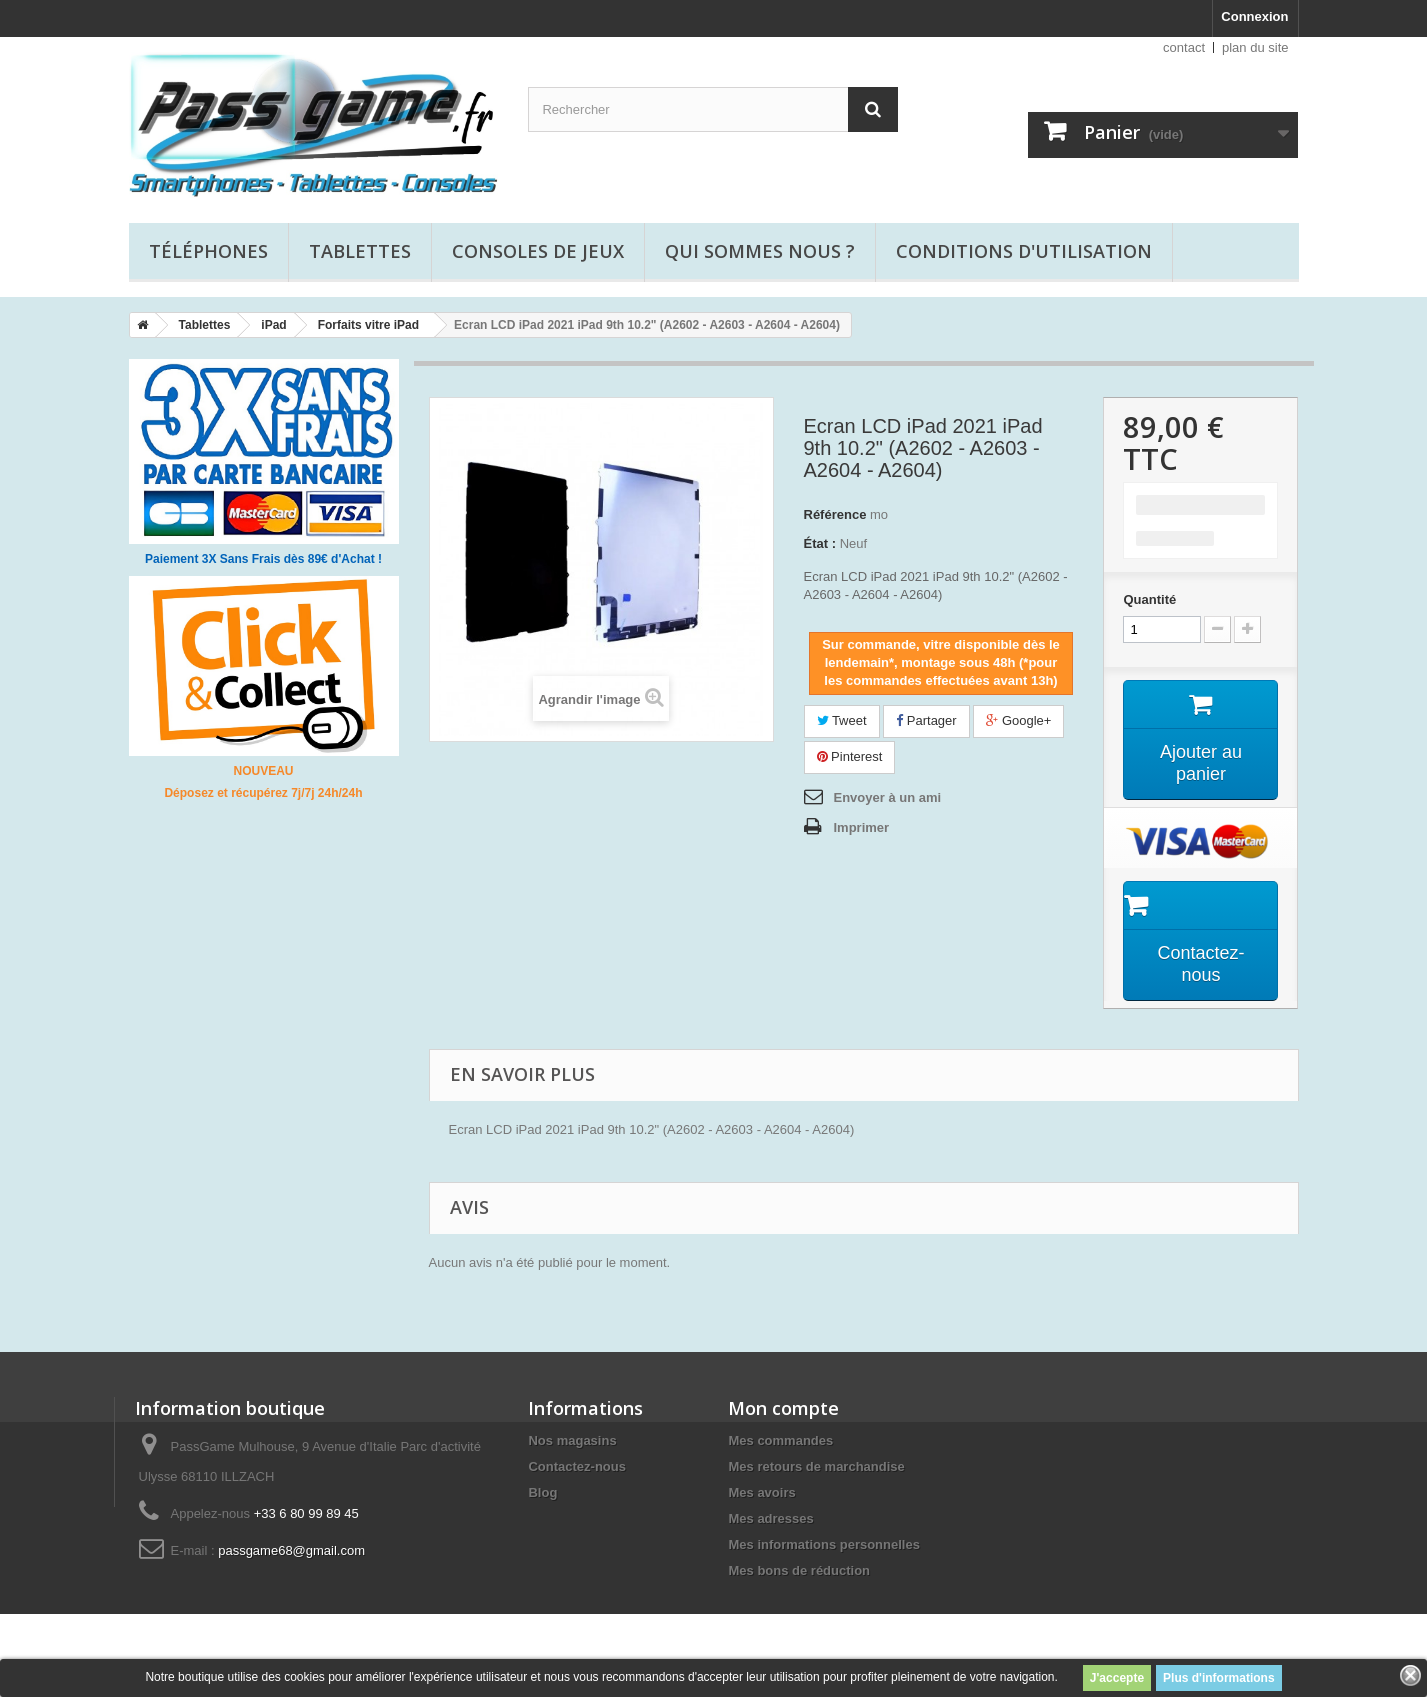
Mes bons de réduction (799, 1570)
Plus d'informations (1219, 1678)
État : (820, 543)
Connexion (1254, 16)
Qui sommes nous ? (760, 251)
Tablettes (360, 251)
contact (1184, 47)
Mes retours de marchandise (816, 1466)
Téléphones (208, 251)
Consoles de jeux (538, 251)
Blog (542, 1492)
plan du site (1255, 47)
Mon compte (783, 1408)
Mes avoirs (761, 1492)
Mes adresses (770, 1518)
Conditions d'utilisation (1024, 251)
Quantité (1149, 599)
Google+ (1018, 720)
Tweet (842, 720)
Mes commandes (780, 1440)
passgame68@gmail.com (291, 1550)
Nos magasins (572, 1440)
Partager (926, 720)
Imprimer (862, 827)
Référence (835, 514)
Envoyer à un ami (888, 797)
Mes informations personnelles (823, 1544)
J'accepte (1117, 1678)
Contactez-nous (577, 1466)
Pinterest (850, 756)
